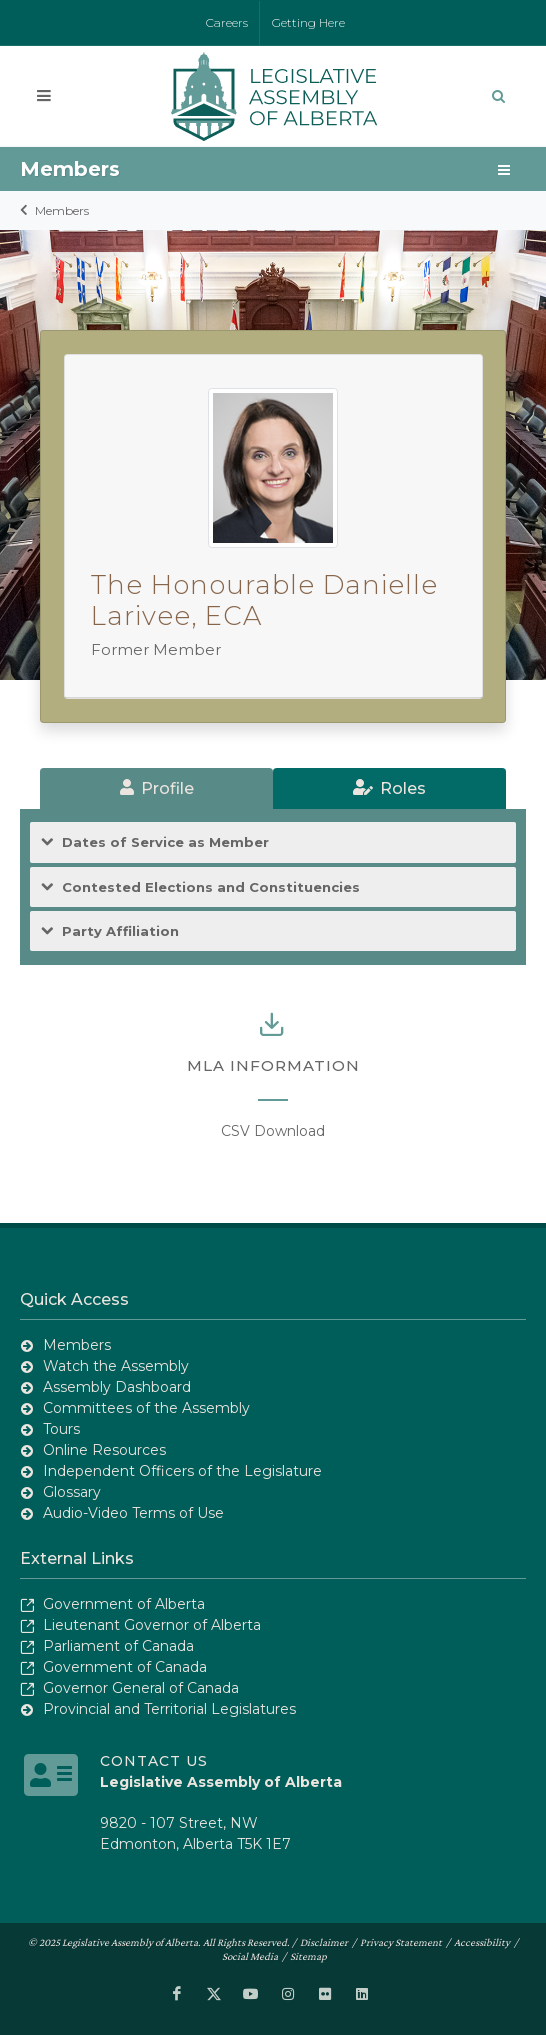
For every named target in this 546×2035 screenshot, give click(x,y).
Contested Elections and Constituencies (211, 887)
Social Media (250, 1955)
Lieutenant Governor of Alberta (152, 1625)
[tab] (156, 788)
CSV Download (273, 1131)
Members (62, 210)
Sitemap (308, 1955)
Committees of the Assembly (146, 1408)
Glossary (72, 1492)
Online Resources (104, 1450)
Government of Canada (125, 1667)
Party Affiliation (120, 931)
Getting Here (308, 22)
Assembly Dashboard (117, 1387)
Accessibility (482, 1941)
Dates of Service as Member (165, 842)
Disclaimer (324, 1941)
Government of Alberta (124, 1604)
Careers (227, 22)
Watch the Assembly (116, 1366)
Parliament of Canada (118, 1646)
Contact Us (154, 1760)
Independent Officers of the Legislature (182, 1471)
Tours (61, 1429)
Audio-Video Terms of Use (133, 1513)
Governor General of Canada (141, 1688)
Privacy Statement (401, 1941)
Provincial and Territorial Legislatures (169, 1709)
